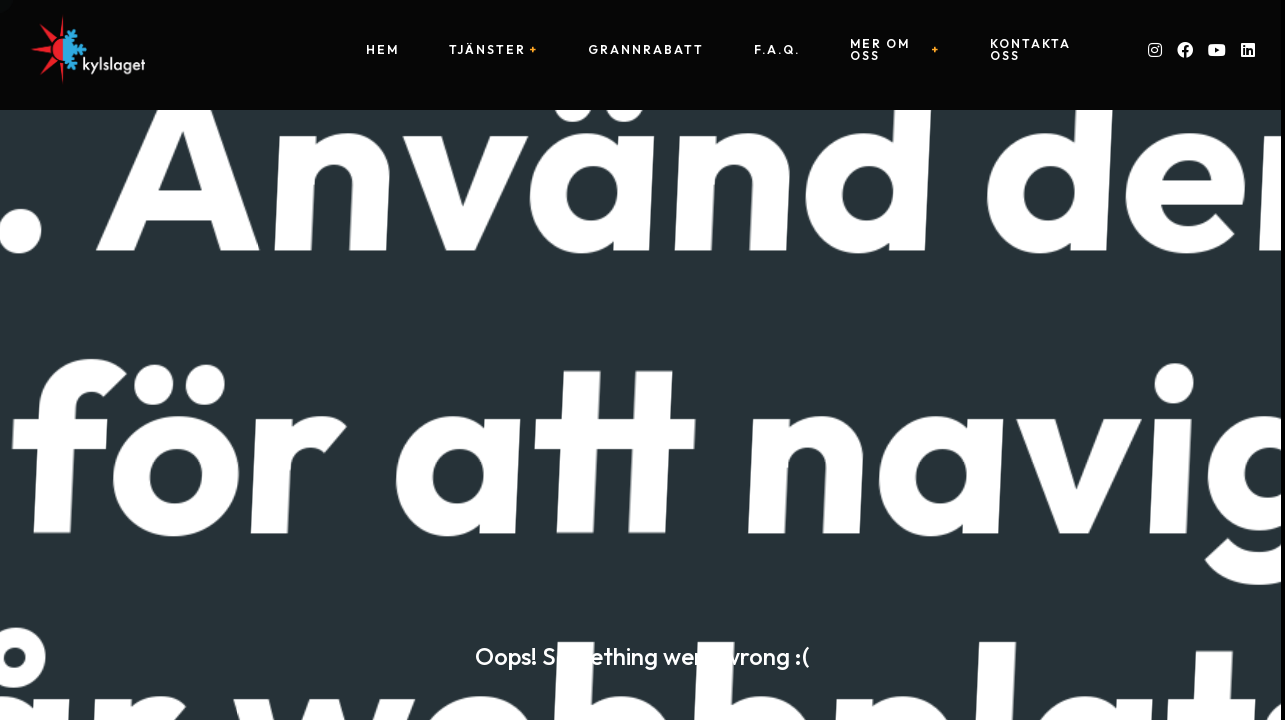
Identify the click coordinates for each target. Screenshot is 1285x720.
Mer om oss (880, 50)
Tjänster (487, 50)
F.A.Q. (777, 50)
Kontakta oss (1030, 50)
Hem (382, 50)
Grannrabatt (646, 50)
